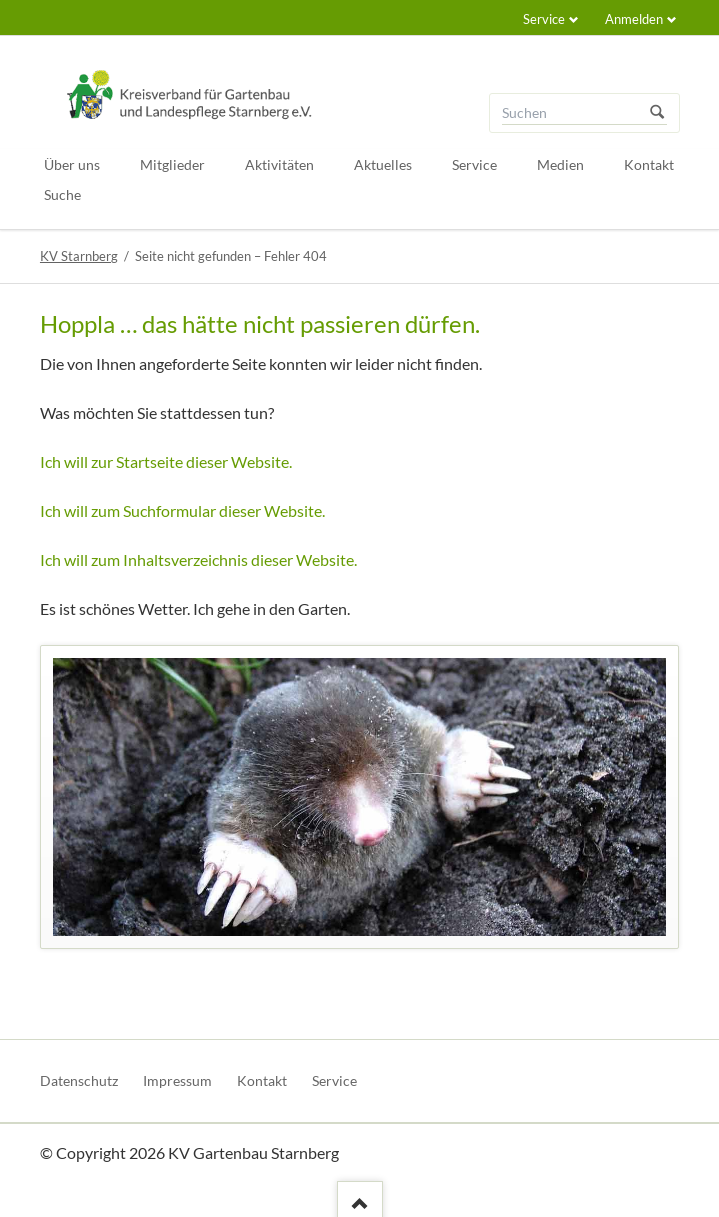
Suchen (657, 113)
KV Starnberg (79, 256)
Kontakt (262, 1080)
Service (544, 19)
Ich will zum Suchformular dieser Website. (182, 510)
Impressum (177, 1080)
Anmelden (634, 19)
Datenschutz (79, 1080)
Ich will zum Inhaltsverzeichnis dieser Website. (198, 559)
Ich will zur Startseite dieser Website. (166, 461)
